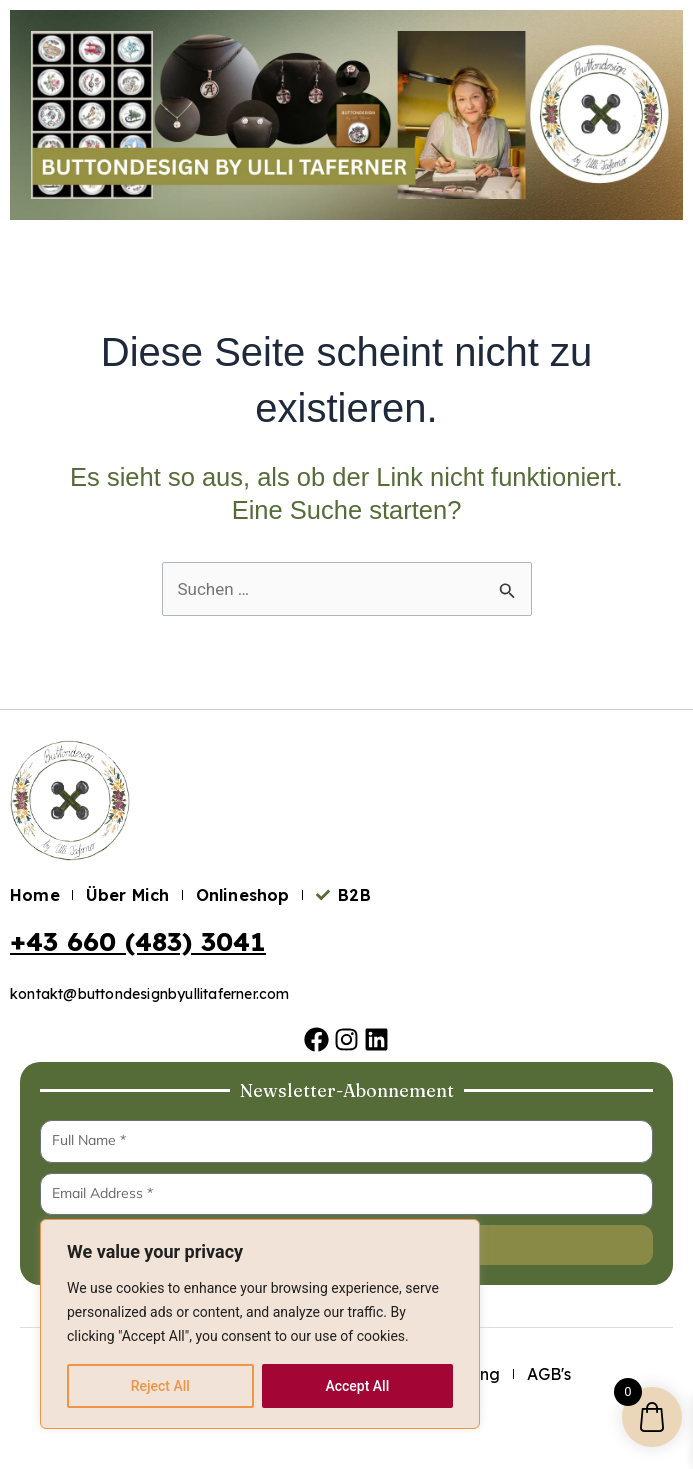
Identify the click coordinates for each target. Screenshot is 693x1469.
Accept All (357, 1386)
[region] (260, 1324)
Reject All (160, 1386)
